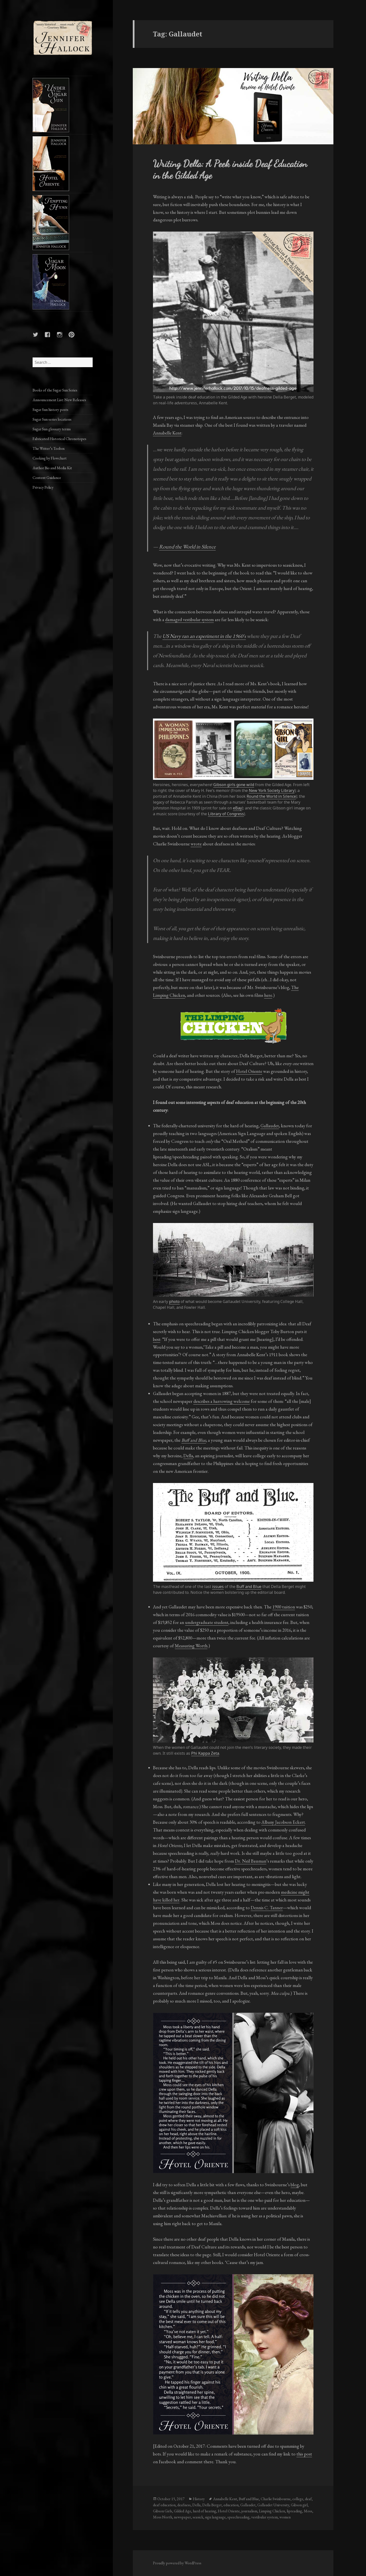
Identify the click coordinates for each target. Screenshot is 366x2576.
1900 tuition (283, 1607)
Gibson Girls (162, 2511)
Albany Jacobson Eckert (283, 1822)
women (285, 2517)
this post (304, 2454)
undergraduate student (206, 1622)
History (199, 2498)
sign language (215, 2517)
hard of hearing (204, 2511)
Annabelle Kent (167, 433)
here (268, 995)
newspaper (182, 2517)
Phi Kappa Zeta (205, 1753)
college (297, 2498)
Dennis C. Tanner (267, 1908)
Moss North (162, 2517)
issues (218, 1586)
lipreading (294, 2511)
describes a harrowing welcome (221, 1401)
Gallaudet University (273, 2504)
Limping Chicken (272, 2511)
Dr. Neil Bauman (250, 1861)
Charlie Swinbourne (276, 2498)
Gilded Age (182, 2511)
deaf (308, 2498)
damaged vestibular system (189, 619)
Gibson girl (299, 2504)
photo (174, 1301)
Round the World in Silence (187, 546)
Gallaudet (269, 1126)
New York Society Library (272, 790)
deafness (184, 2504)
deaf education (164, 2504)
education (231, 2504)
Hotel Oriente (249, 1071)
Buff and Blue (248, 1586)
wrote (196, 844)
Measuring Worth (191, 1646)
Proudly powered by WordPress (177, 2563)
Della (188, 1456)
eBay (237, 808)
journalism (249, 2511)
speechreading (238, 2517)
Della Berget (212, 2504)
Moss (308, 2511)
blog (295, 2185)
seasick (198, 2517)
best (156, 1339)
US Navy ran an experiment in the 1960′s (204, 636)
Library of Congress (226, 813)
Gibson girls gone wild (233, 784)
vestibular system (264, 2517)
